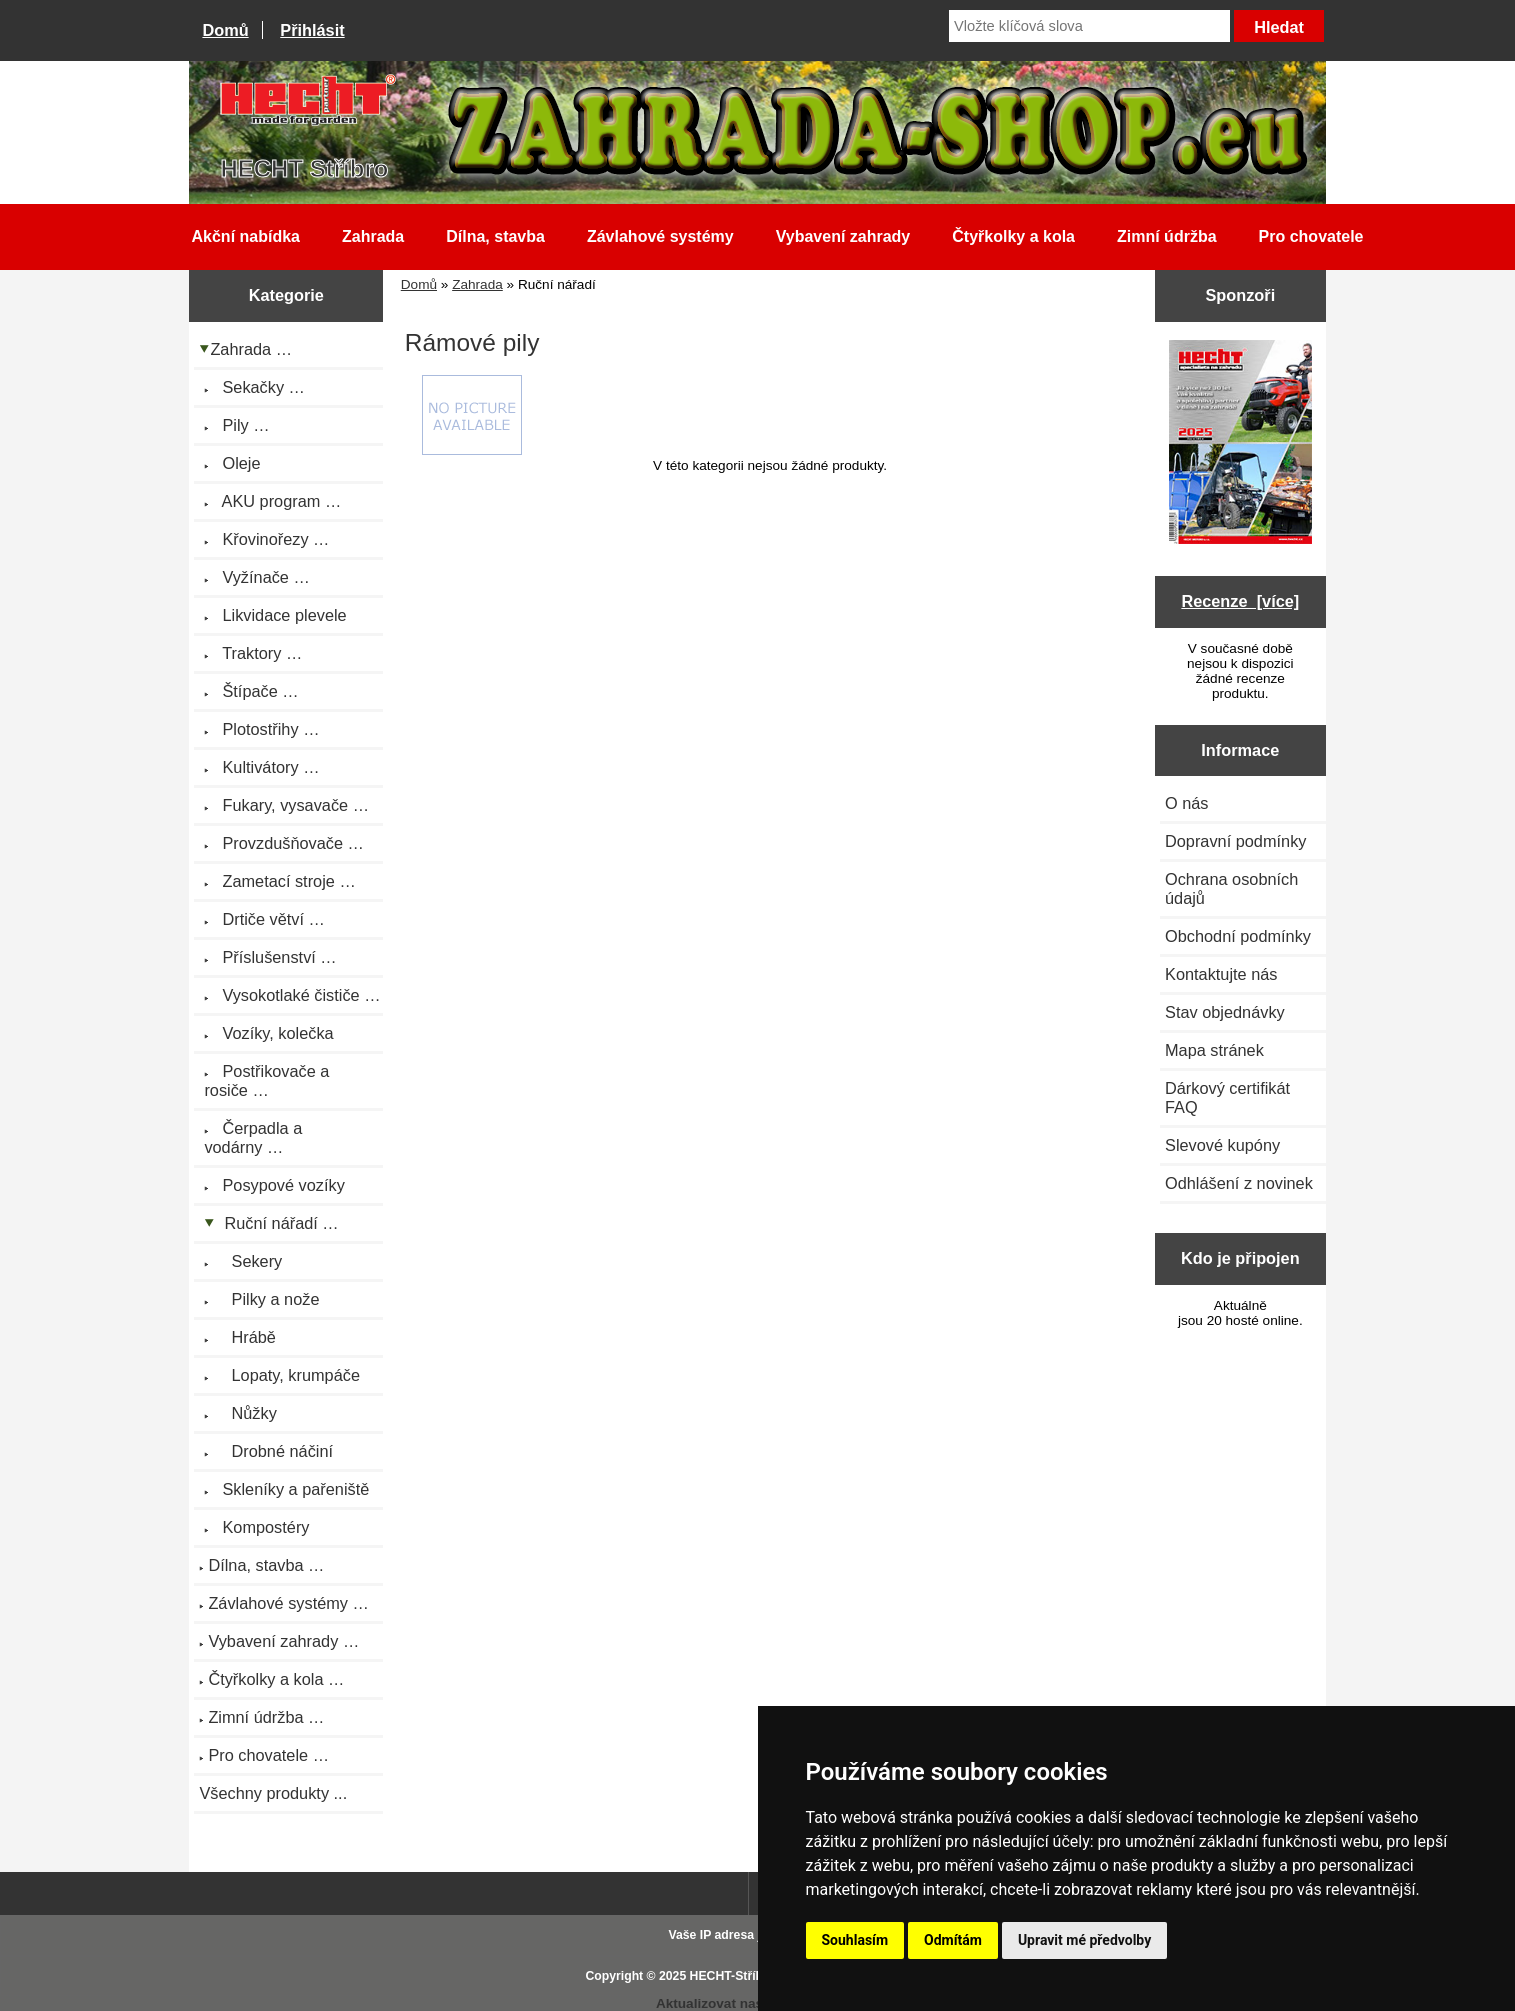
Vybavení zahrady (843, 236)
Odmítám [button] (953, 1940)
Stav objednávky (1225, 1012)
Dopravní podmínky (1235, 841)
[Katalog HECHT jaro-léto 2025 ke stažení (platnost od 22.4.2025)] (1240, 443)
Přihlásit (312, 30)
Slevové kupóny (1222, 1145)
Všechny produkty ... (273, 1793)
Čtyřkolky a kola (1013, 236)
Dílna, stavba (495, 236)
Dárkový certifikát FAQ (1227, 1097)
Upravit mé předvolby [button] (1084, 1940)
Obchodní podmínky (1238, 936)
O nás (1187, 803)
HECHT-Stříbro (733, 1976)
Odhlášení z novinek (1239, 1183)
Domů (225, 30)
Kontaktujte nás (1221, 974)
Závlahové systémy (660, 236)
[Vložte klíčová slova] (1089, 26)
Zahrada (477, 284)
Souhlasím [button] (855, 1940)
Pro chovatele (1311, 236)
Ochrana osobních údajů (1231, 888)
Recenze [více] (1240, 601)
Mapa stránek (1214, 1050)
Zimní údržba (1167, 236)
